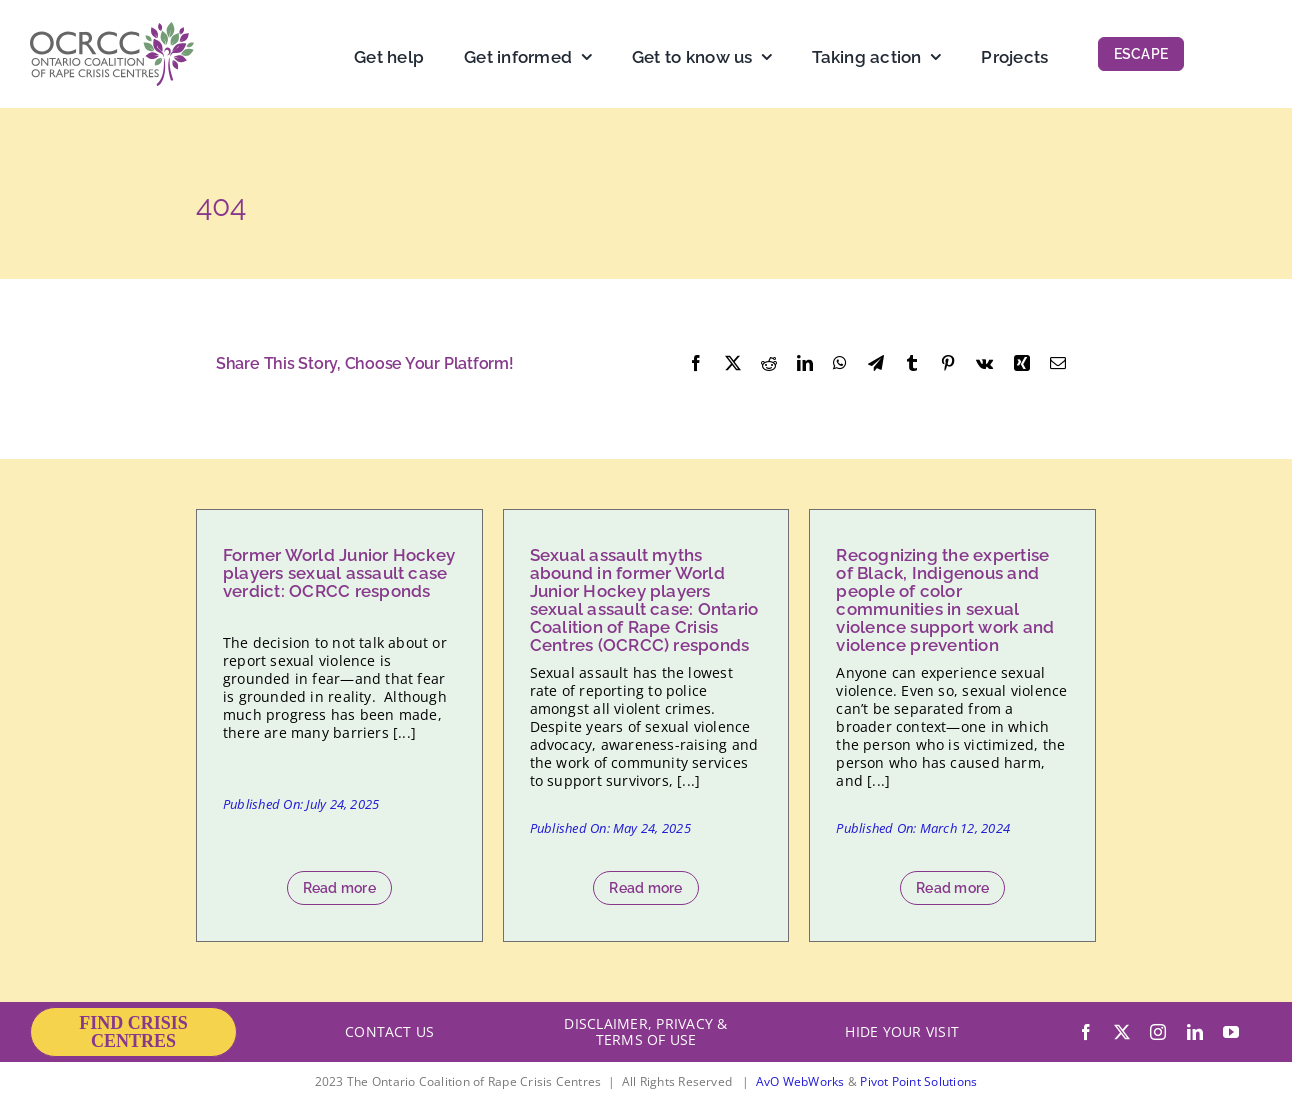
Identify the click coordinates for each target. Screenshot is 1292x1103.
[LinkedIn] (805, 364)
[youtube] (1231, 1032)
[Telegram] (876, 364)
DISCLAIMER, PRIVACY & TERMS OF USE (645, 1031)
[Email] (1058, 364)
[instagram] (1158, 1032)
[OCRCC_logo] (112, 30)
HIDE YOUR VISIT (902, 1031)
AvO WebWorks (800, 1081)
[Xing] (1022, 364)
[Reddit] (769, 364)
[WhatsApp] (840, 364)
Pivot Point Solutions (918, 1081)
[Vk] (984, 364)
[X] (733, 364)
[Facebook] (696, 364)
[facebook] (1086, 1032)
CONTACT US (389, 1031)
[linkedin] (1195, 1032)
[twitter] (1122, 1032)
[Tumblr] (912, 364)
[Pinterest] (948, 364)
